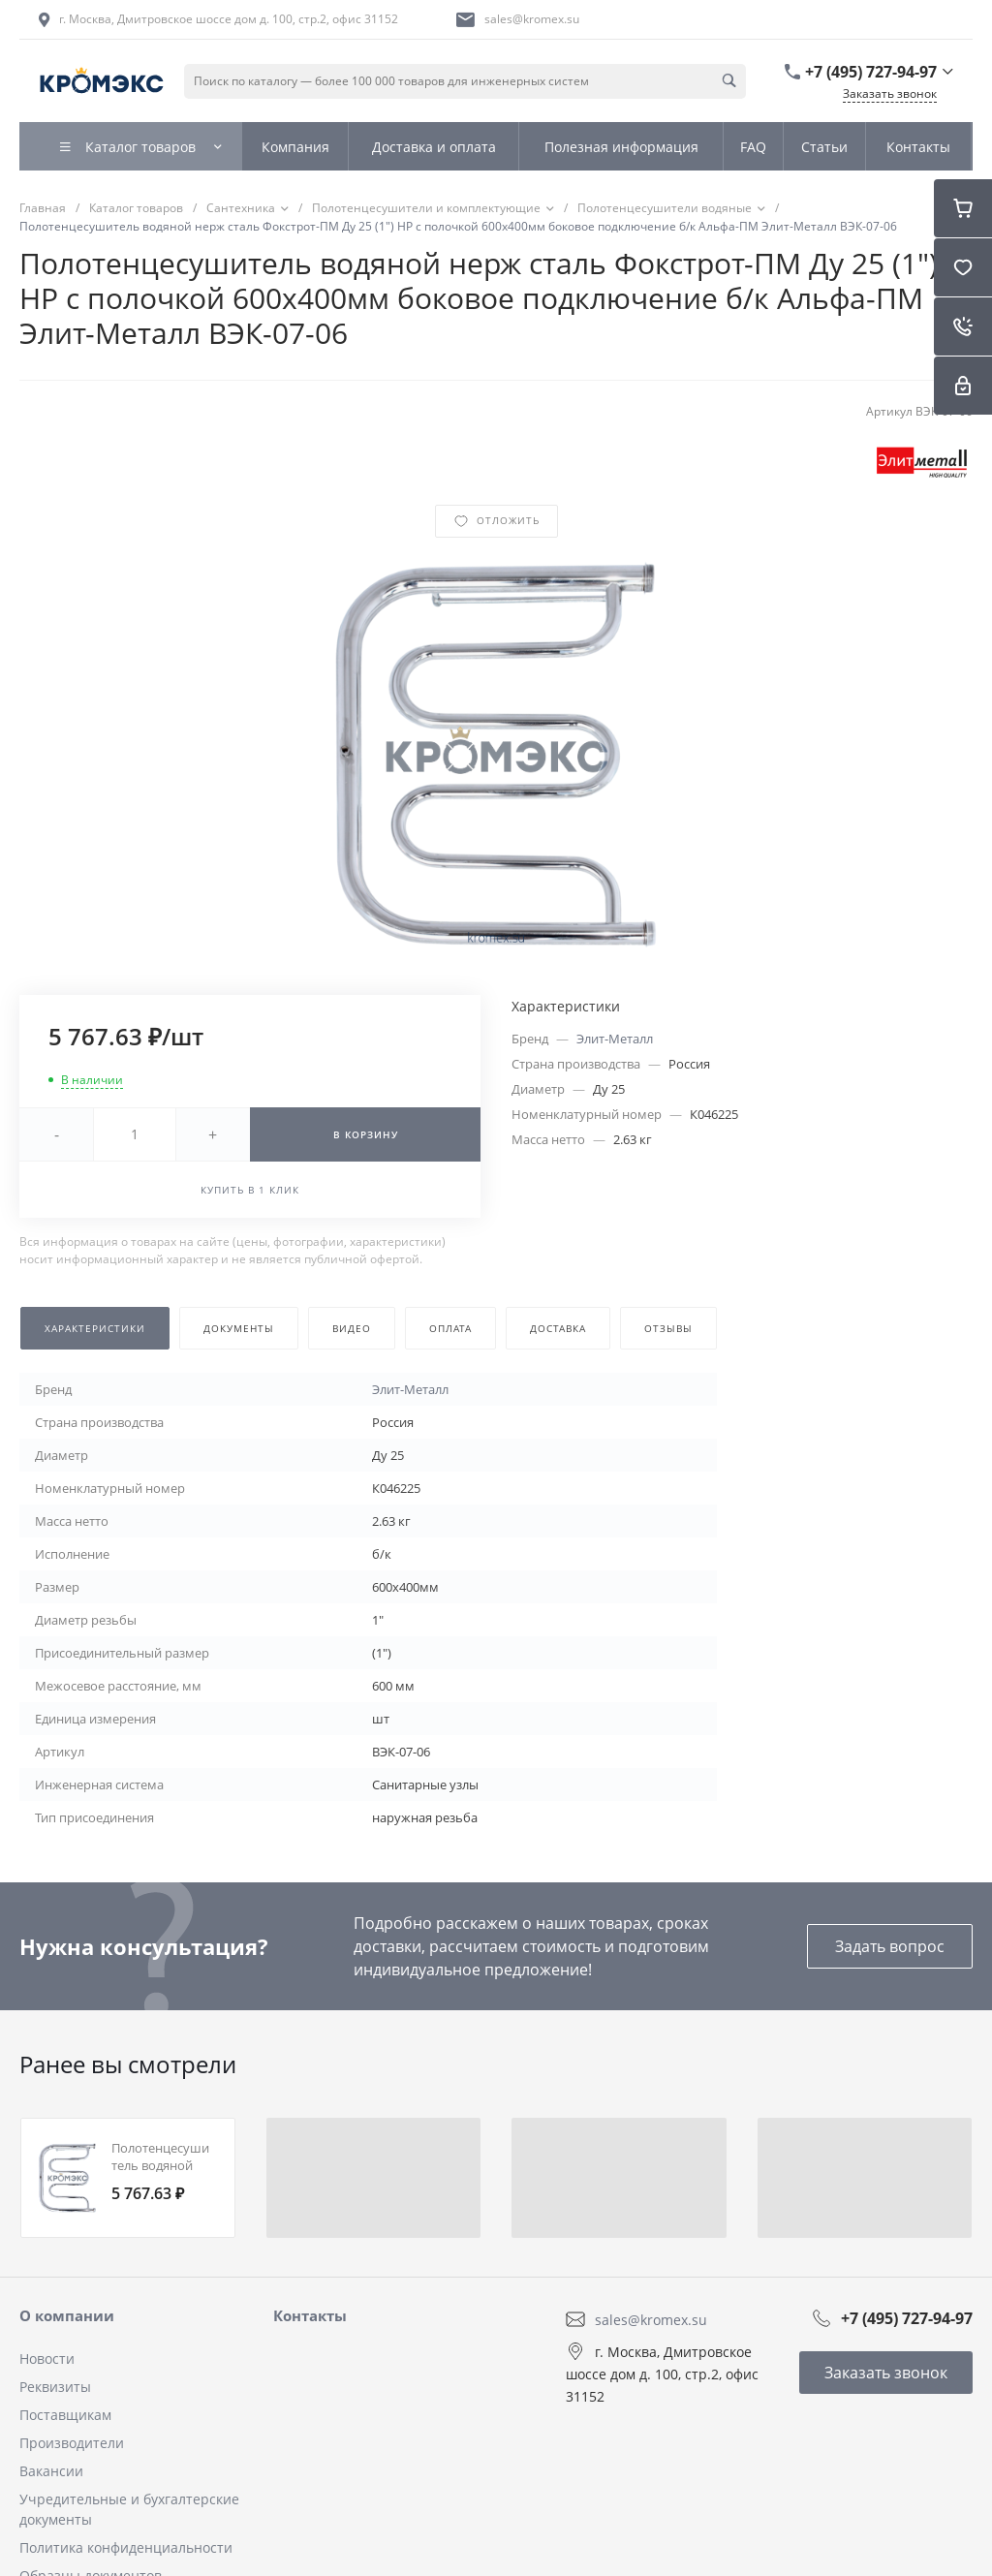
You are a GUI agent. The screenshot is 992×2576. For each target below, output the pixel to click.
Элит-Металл (614, 1038)
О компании (66, 2315)
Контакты (310, 2315)
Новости (47, 2358)
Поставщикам (65, 2414)
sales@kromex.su (531, 19)
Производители (71, 2443)
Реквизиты (55, 2386)
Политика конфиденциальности (125, 2547)
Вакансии (51, 2471)
